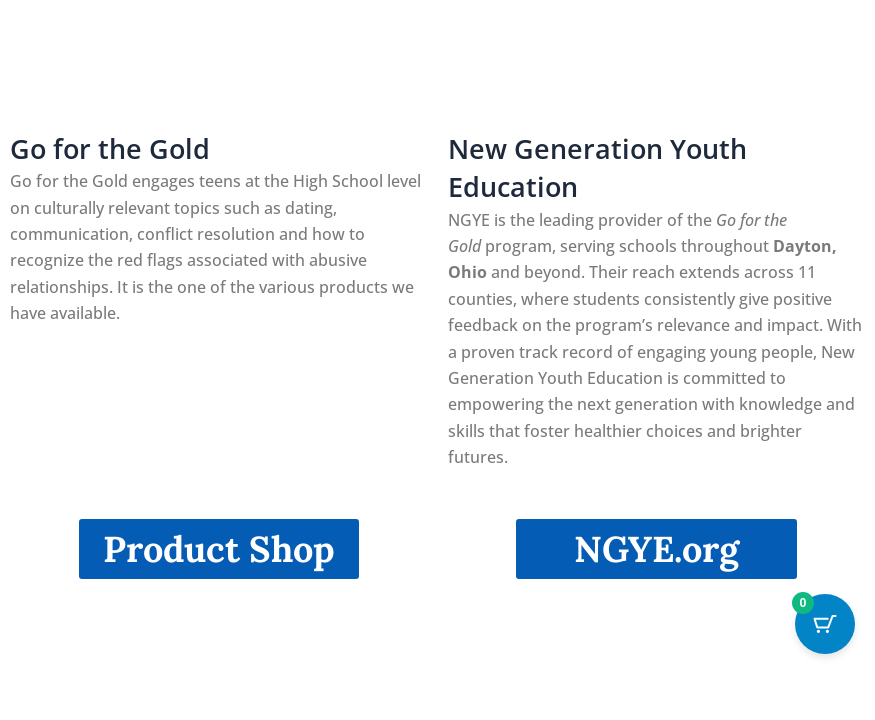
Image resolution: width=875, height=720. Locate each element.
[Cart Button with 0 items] (825, 624)
